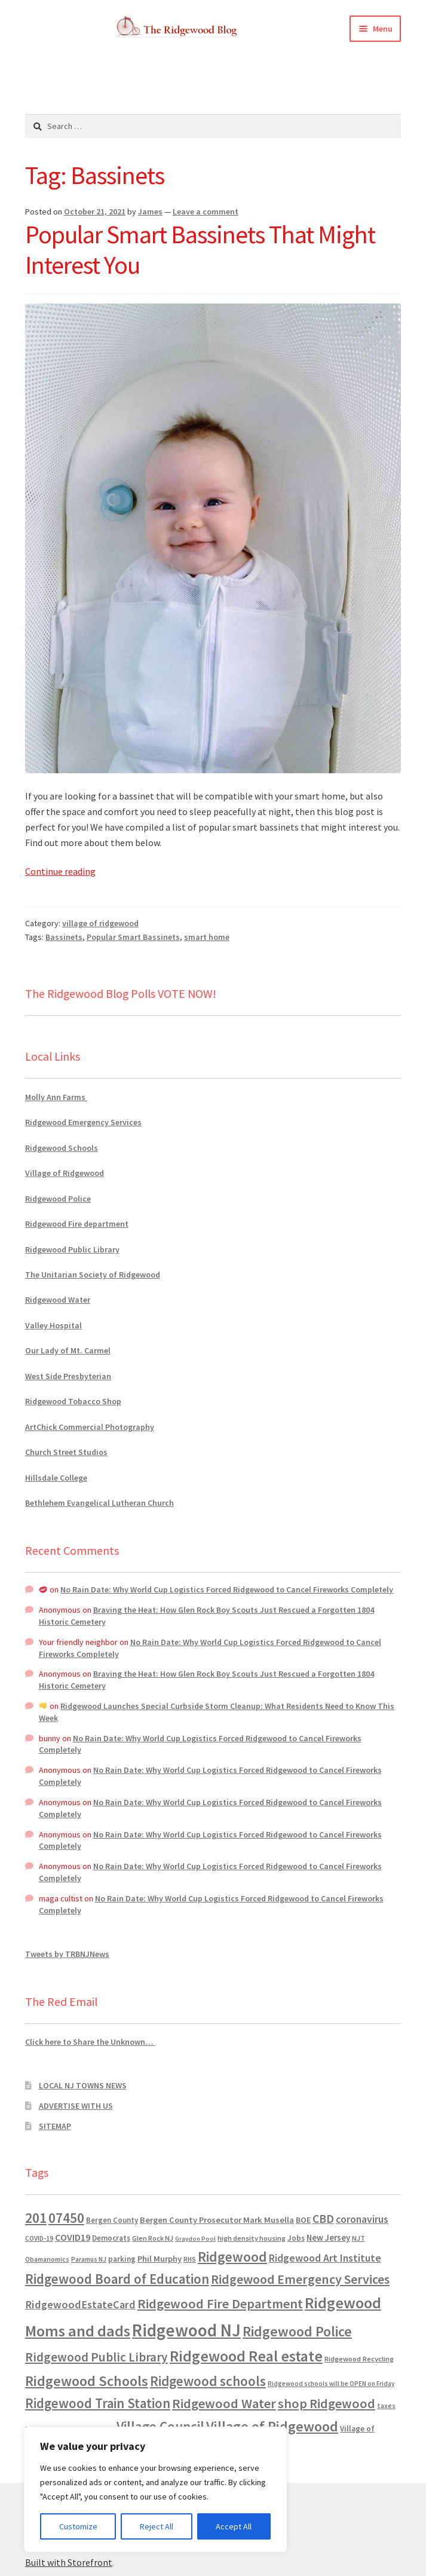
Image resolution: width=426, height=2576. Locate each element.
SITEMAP (55, 2126)
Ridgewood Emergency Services (83, 1122)
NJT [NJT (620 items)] (358, 2238)
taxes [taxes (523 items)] (386, 2406)
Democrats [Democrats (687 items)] (111, 2238)
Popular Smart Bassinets (133, 937)
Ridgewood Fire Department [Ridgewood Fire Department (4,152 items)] (220, 2303)
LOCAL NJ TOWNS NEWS (83, 2085)
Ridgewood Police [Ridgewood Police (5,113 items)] (297, 2331)
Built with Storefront (68, 2562)
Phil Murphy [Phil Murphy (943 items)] (159, 2258)
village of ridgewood (100, 923)
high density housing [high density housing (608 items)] (251, 2238)
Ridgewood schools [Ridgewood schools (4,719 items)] (208, 2381)
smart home (206, 937)
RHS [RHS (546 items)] (189, 2259)
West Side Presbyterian (68, 1376)
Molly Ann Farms (56, 1097)
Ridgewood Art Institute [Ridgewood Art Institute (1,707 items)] (325, 2258)
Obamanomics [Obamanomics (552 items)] (47, 2259)
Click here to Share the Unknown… (90, 2041)
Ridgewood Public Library (72, 1249)
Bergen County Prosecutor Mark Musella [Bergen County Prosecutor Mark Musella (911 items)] (217, 2219)
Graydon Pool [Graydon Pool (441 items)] (195, 2239)
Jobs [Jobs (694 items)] (296, 2238)
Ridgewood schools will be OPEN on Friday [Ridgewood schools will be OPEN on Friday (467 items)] (331, 2383)
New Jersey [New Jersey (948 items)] (328, 2237)
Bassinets (63, 937)
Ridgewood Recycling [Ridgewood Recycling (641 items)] (359, 2358)
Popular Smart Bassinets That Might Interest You (200, 249)
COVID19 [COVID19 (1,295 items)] (72, 2237)
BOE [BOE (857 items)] (303, 2219)
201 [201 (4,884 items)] (36, 2217)
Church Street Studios (66, 1452)
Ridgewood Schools (61, 1147)
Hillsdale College (56, 1477)
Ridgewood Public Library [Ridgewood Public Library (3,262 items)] (96, 2357)
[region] (155, 2489)
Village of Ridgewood (64, 1173)
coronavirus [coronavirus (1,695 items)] (362, 2219)
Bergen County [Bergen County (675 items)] (112, 2220)
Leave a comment (205, 211)
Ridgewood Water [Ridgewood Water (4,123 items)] (224, 2403)
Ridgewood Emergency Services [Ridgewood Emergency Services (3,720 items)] (300, 2279)
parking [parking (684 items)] (122, 2259)
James (150, 211)
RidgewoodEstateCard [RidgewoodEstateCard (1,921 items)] (80, 2304)
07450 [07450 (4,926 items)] (66, 2217)
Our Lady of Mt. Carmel (68, 1350)
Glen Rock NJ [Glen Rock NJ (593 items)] (152, 2238)
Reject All (156, 2526)
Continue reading (60, 871)
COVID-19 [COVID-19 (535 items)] (39, 2238)
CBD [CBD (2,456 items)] (323, 2218)
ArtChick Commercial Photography (89, 1427)
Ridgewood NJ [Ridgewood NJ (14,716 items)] (186, 2330)
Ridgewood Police (58, 1198)
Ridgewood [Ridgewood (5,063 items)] (232, 2256)
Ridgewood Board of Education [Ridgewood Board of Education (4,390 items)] (117, 2279)
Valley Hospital (53, 1325)
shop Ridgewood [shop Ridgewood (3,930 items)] (326, 2403)
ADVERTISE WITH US (76, 2105)
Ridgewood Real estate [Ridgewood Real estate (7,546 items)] (246, 2356)
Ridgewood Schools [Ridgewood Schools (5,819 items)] (86, 2381)
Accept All (234, 2526)
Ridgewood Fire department (76, 1223)
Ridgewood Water (57, 1299)
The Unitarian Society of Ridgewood (92, 1274)
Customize (78, 2526)
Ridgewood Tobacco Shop (73, 1401)
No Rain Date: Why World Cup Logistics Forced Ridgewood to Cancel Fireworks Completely (226, 1589)
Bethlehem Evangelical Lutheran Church (99, 1502)
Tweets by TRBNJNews (67, 1954)
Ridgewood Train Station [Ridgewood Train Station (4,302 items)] (97, 2403)
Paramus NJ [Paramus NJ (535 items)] (88, 2259)
